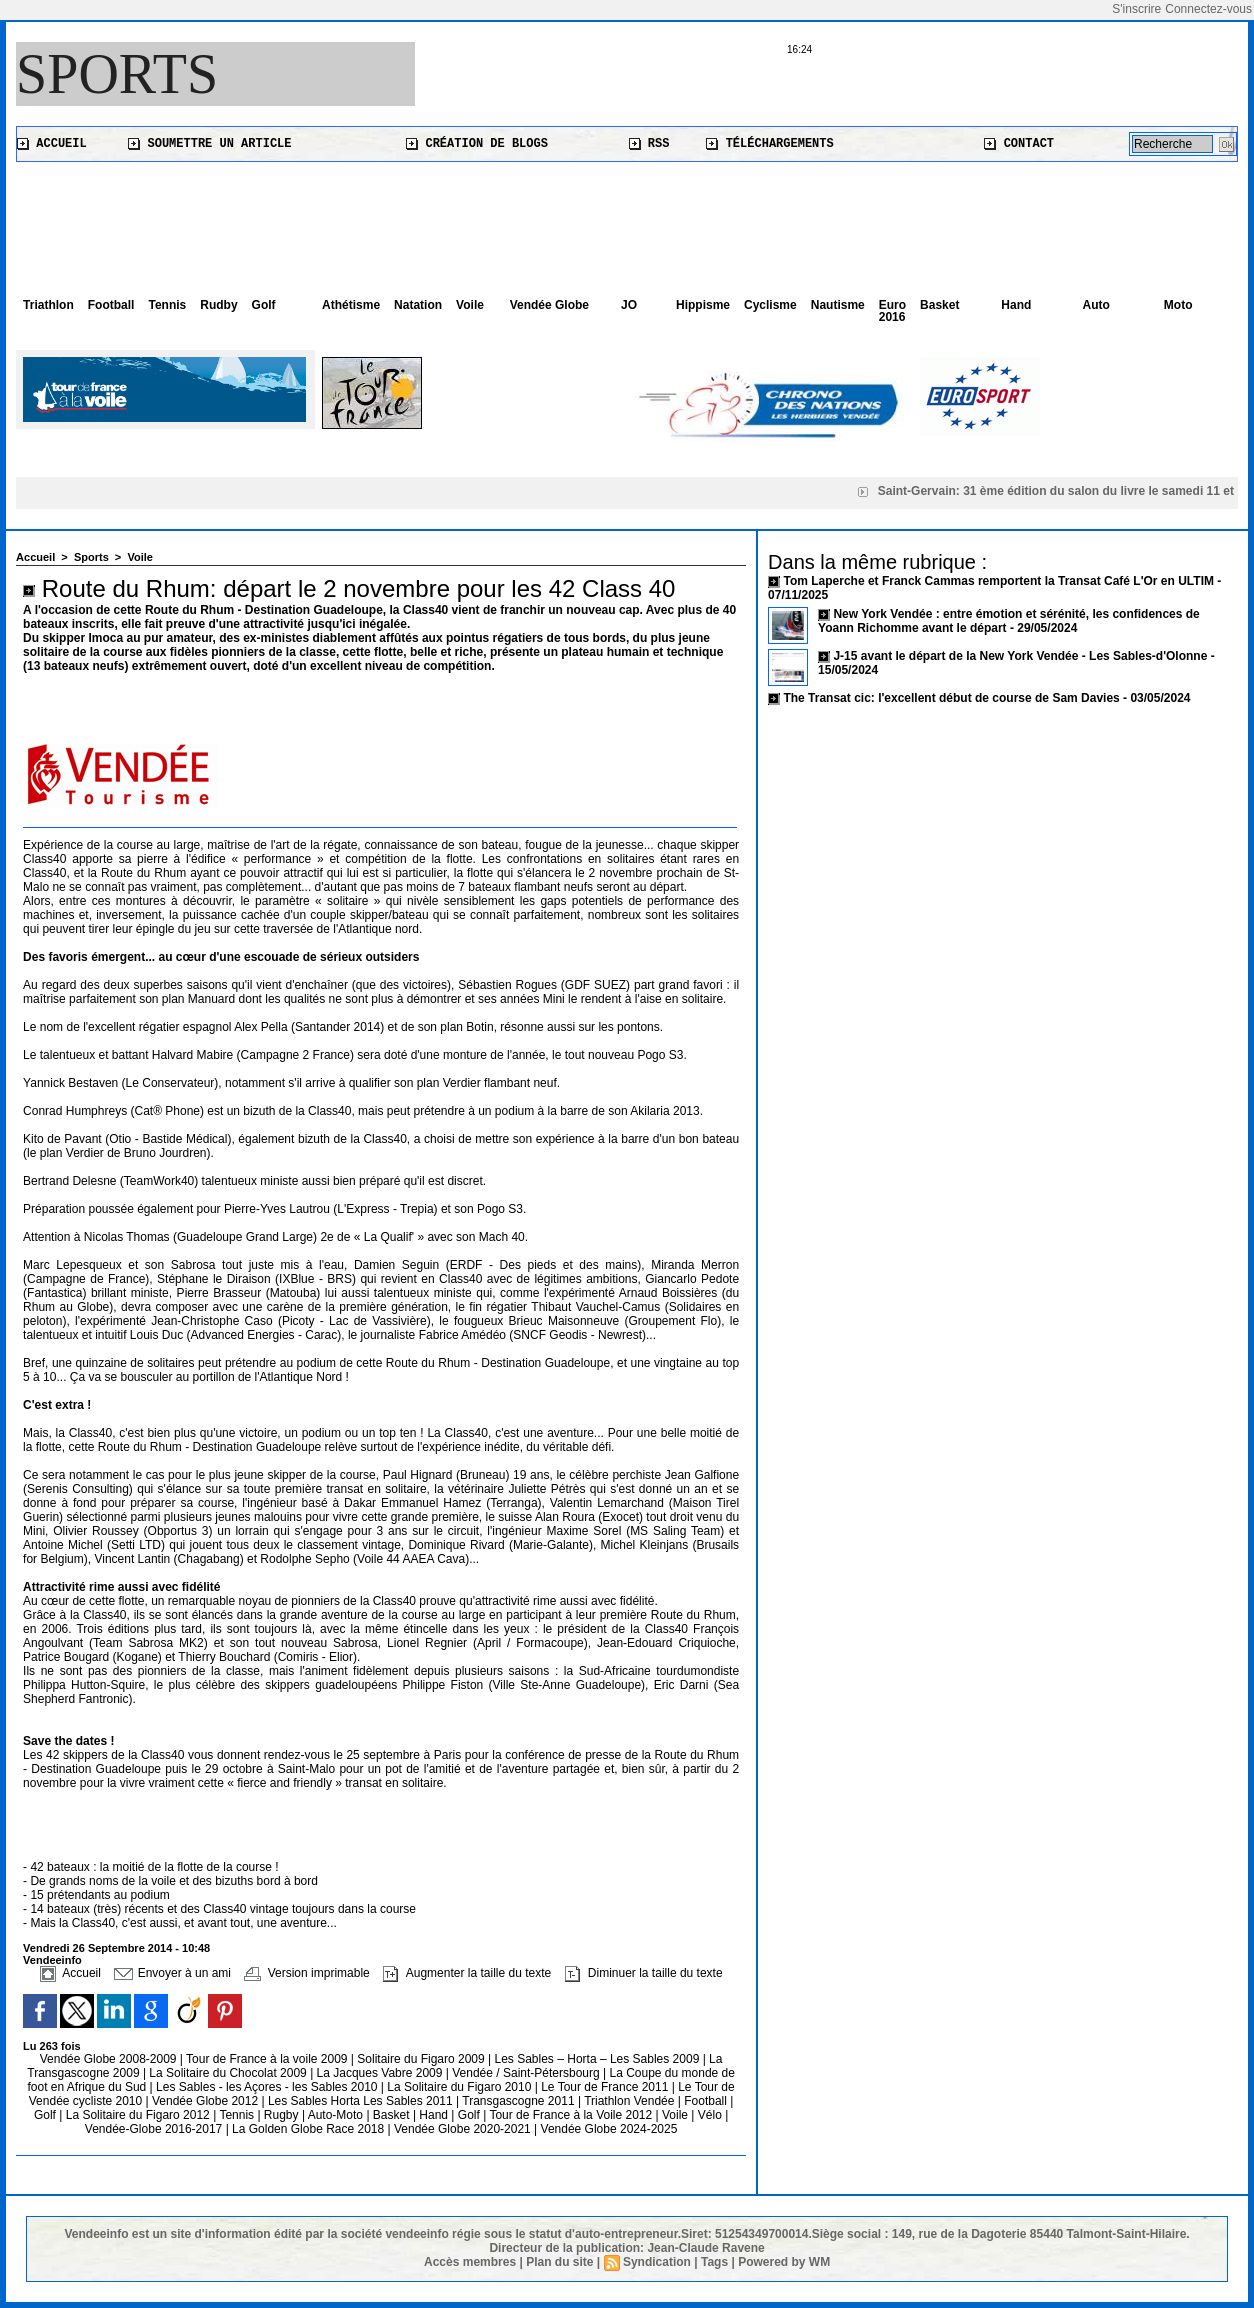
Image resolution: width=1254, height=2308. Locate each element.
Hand (1016, 305)
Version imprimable (306, 1973)
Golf (264, 305)
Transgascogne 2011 (520, 2101)
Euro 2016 (892, 311)
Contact (1019, 144)
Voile (470, 305)
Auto (1096, 305)
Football (111, 305)
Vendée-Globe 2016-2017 (153, 2129)
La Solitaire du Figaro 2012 (139, 2115)
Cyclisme (770, 305)
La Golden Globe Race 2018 (309, 2129)
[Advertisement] (627, 217)
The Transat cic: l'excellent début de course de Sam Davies (951, 698)
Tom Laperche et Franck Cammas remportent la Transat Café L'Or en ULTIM (998, 581)
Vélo (710, 2115)
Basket (939, 305)
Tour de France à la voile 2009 (268, 2059)
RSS (649, 144)
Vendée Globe (549, 305)
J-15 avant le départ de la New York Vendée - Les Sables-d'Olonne (1021, 656)
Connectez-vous (1208, 9)
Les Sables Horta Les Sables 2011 (360, 2101)
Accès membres (470, 2262)
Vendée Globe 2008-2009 (110, 2059)
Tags (714, 2262)
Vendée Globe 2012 (206, 2101)
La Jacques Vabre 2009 (381, 2073)
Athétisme (351, 305)
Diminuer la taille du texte (644, 1973)
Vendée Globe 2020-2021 (464, 2129)
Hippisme (703, 305)
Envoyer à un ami (172, 1973)
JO (629, 305)
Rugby (283, 2115)
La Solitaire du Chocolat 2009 (229, 2073)
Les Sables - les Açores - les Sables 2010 (268, 2087)
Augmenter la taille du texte (467, 1973)
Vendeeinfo (52, 1960)
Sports (117, 74)
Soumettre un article (209, 144)
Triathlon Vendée (631, 2101)
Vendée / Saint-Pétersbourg (527, 2073)
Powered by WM (784, 2262)
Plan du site (559, 2262)
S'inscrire (1136, 9)
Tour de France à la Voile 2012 (572, 2115)
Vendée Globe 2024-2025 (609, 2129)
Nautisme (838, 305)
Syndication (657, 2262)
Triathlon (48, 305)
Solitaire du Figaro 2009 (422, 2059)
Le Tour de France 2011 (604, 2087)
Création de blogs (477, 144)
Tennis (167, 305)
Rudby (218, 305)
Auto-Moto (337, 2115)
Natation (418, 305)
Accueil (52, 144)
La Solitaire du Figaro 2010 (460, 2087)
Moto (1178, 305)
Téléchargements (769, 144)
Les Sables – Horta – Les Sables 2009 (599, 2059)
